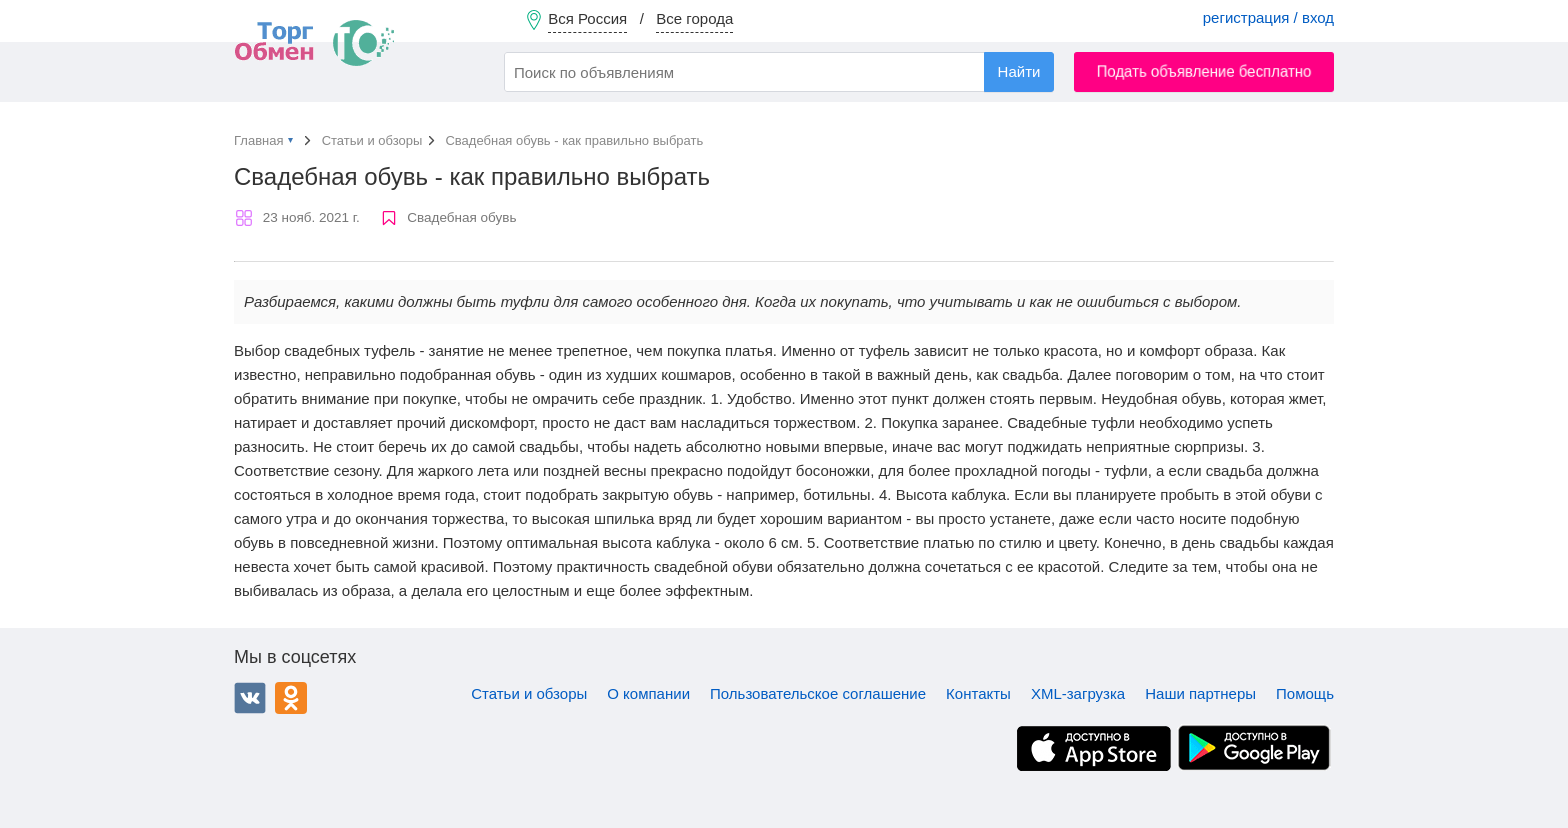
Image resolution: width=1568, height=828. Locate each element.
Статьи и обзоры (529, 693)
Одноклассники (291, 698)
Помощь (1305, 693)
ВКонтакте (250, 698)
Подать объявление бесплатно (1204, 71)
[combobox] (779, 72)
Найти (1019, 71)
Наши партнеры (1200, 693)
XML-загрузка (1078, 693)
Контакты (978, 693)
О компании (648, 693)
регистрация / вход (1268, 17)
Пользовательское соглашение (818, 693)
